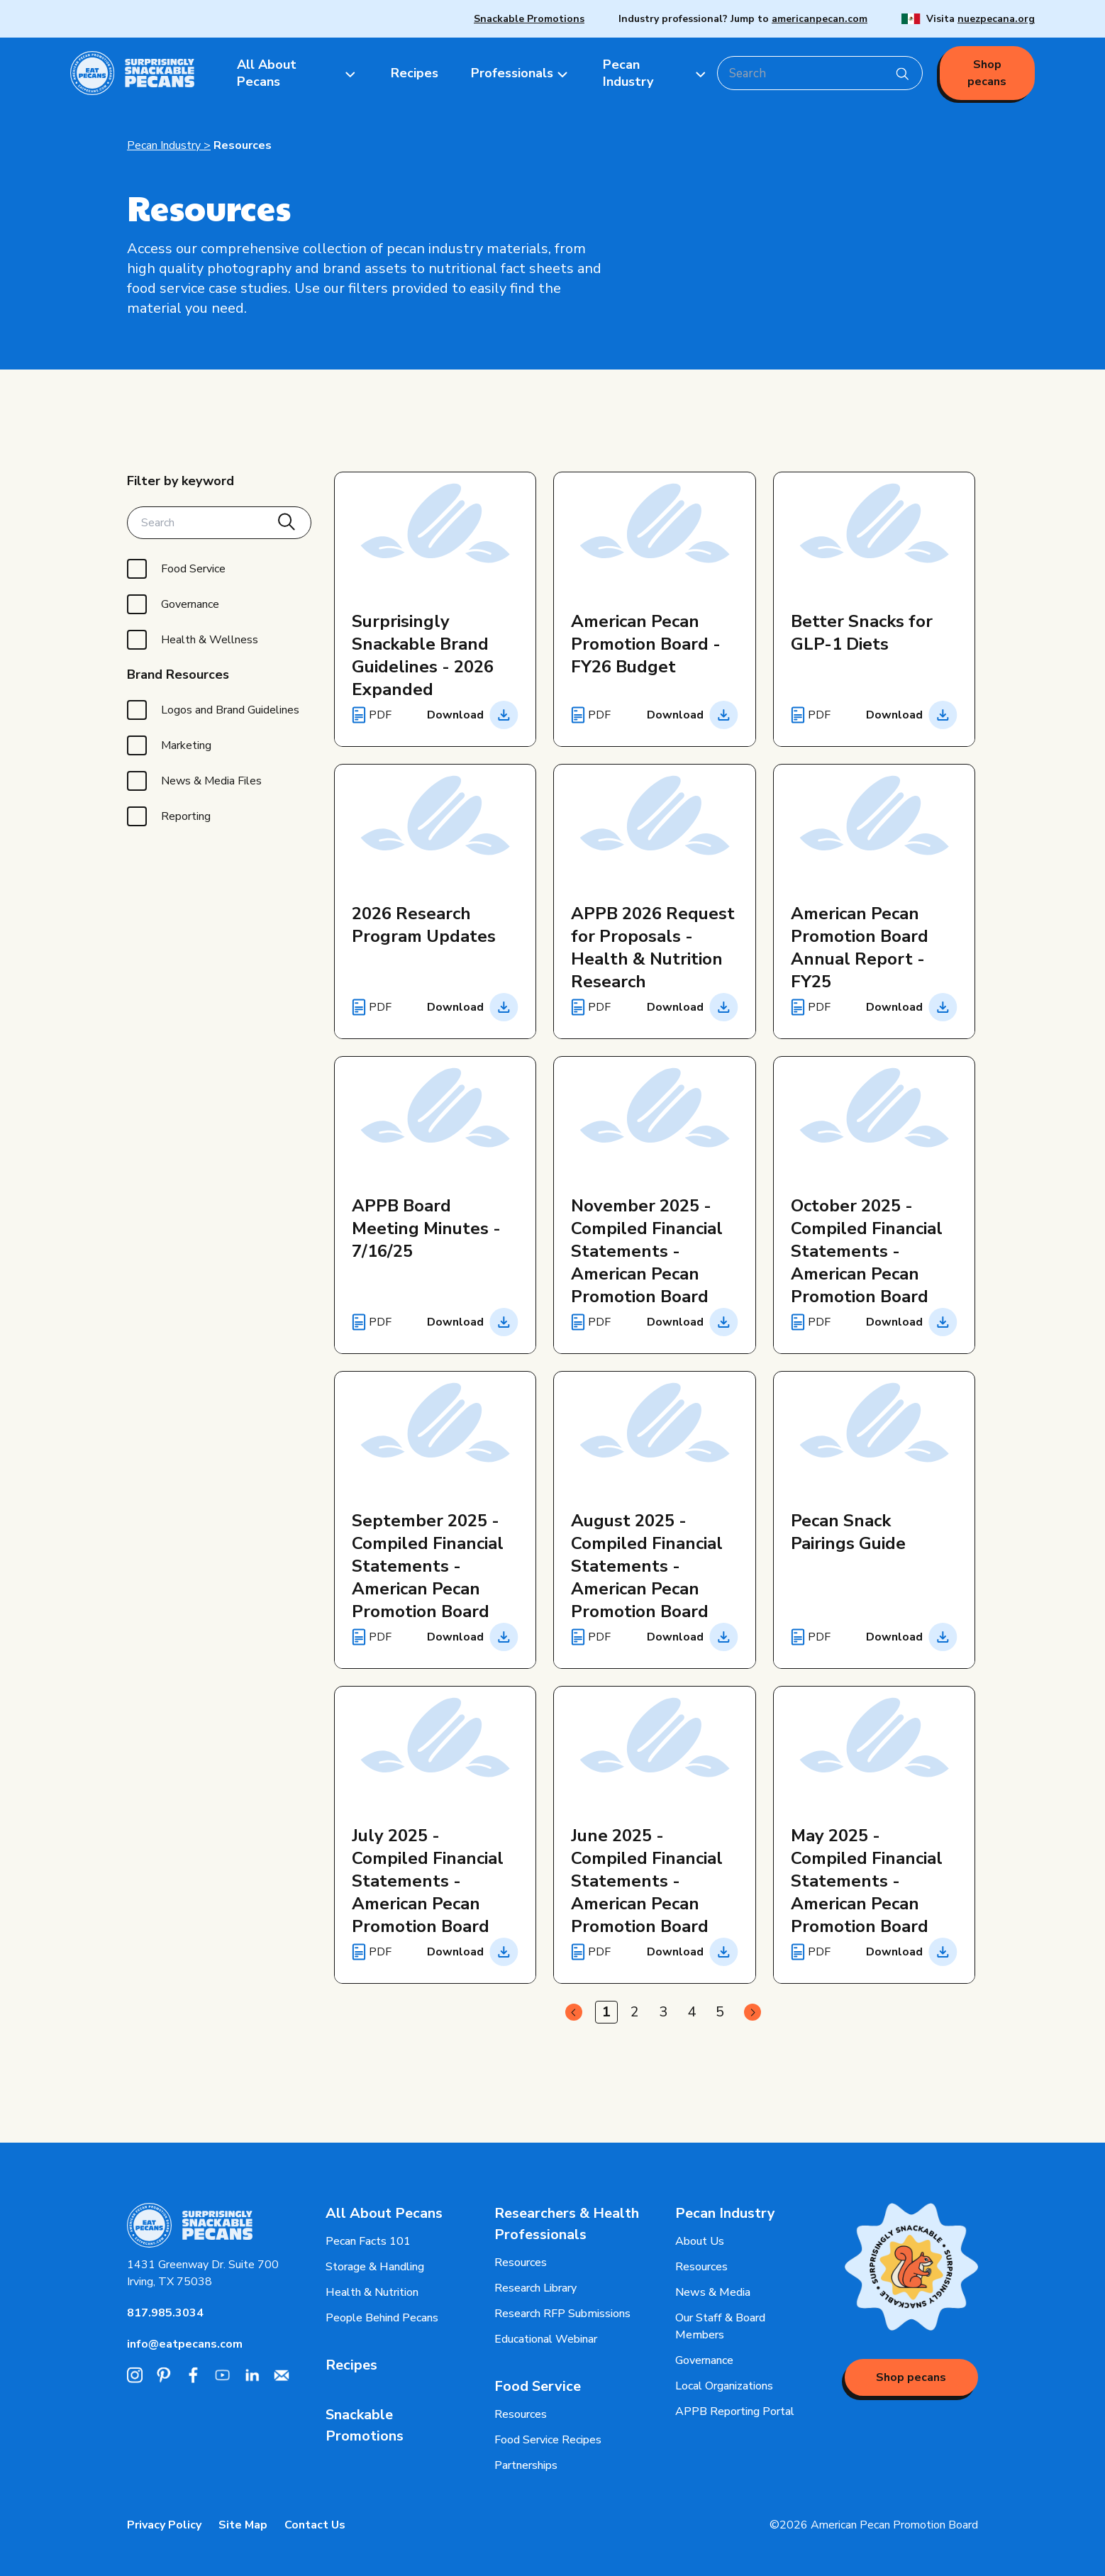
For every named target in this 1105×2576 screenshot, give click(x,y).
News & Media (712, 2292)
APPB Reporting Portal (734, 2411)
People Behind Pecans (382, 2318)
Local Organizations (724, 2386)
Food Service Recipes (547, 2440)
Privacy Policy (164, 2525)
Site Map (242, 2525)
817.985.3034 (165, 2313)
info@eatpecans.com (185, 2344)
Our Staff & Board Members (720, 2326)
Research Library (535, 2288)
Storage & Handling (375, 2267)
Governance (704, 2360)
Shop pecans (986, 73)
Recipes (351, 2365)
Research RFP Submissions (562, 2313)
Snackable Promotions (529, 19)
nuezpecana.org (996, 19)
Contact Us (314, 2525)
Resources (242, 145)
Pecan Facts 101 (368, 2241)
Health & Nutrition (372, 2292)
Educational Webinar (545, 2339)
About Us (699, 2241)
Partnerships (525, 2465)
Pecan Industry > (169, 145)
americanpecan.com (819, 19)
